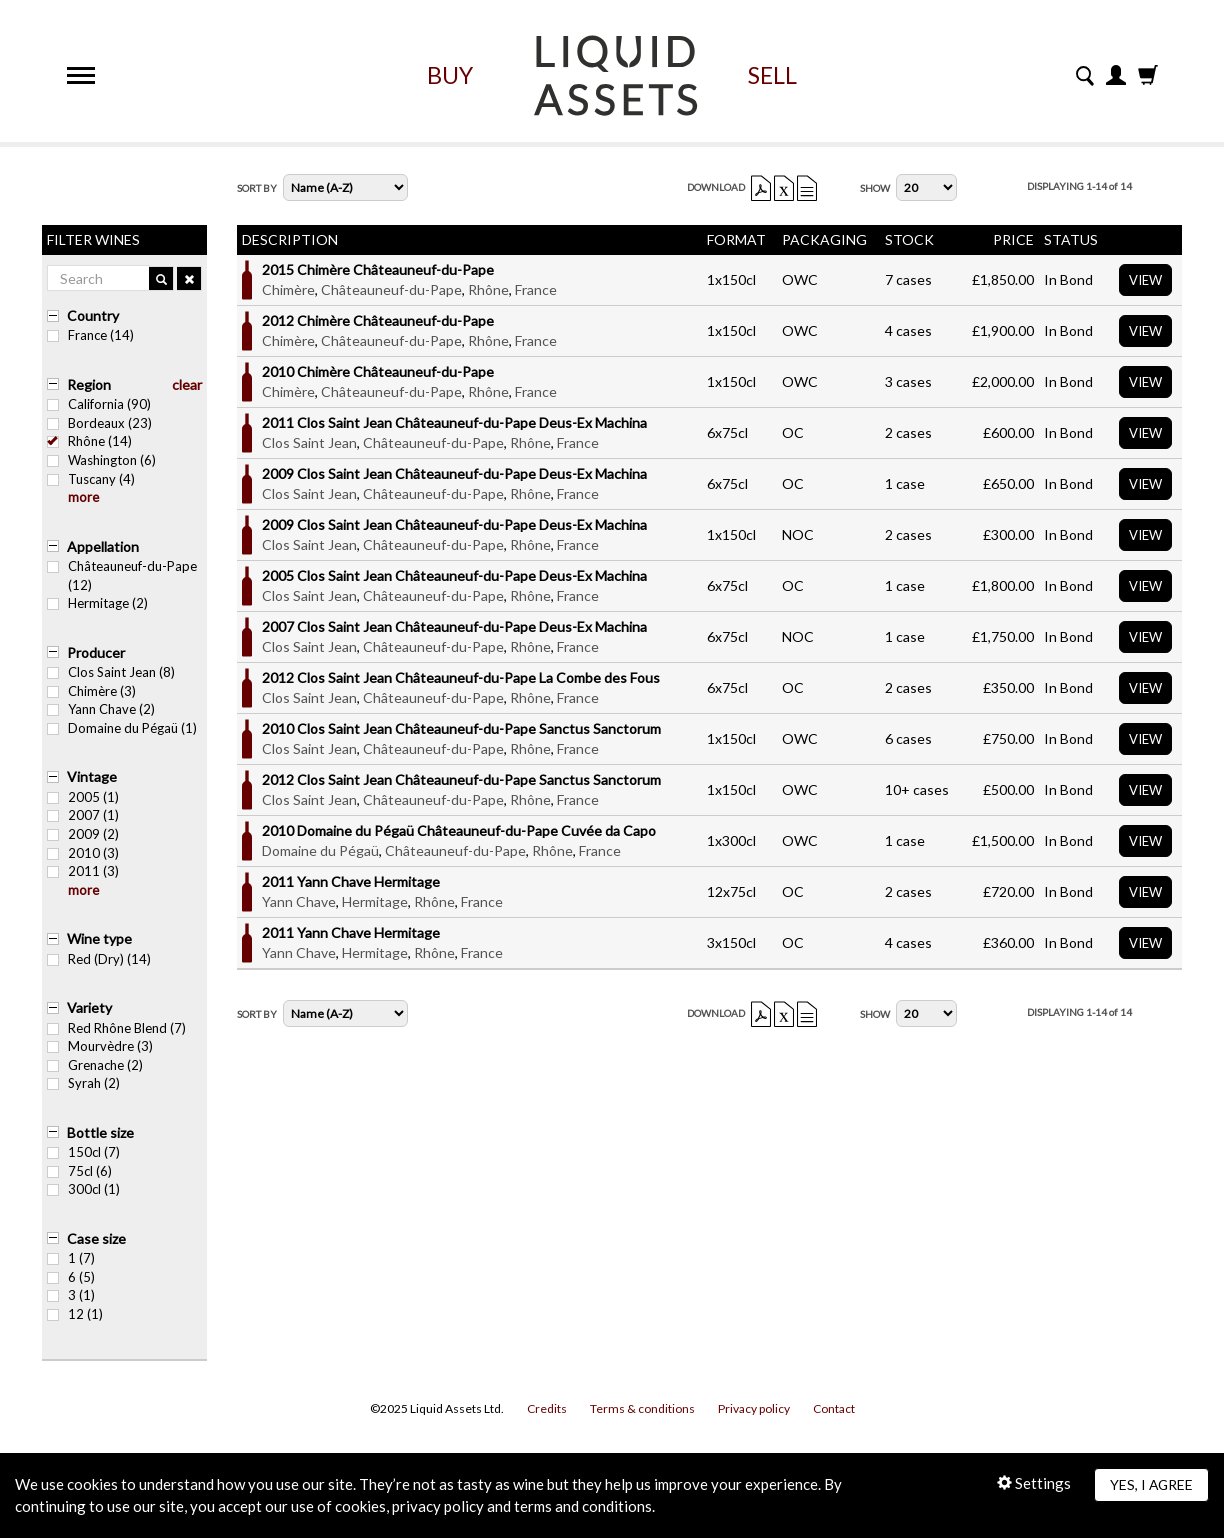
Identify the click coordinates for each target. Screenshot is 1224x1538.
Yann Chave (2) (101, 709)
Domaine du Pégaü (320, 850)
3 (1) (71, 1295)
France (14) (90, 335)
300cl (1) (83, 1189)
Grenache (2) (95, 1065)
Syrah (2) (83, 1083)
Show (875, 188)
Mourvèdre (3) (100, 1046)
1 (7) (71, 1258)
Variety (89, 1007)
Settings (1034, 1483)
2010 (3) (83, 853)
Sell (772, 75)
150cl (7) (83, 1152)
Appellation (103, 546)
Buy (450, 75)
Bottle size (100, 1132)
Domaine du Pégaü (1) (122, 728)
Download (716, 187)
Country (93, 315)
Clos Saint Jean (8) (111, 672)
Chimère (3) (91, 691)
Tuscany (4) (91, 479)
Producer (96, 652)
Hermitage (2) (97, 603)
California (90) (99, 404)
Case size (96, 1238)
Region (89, 384)
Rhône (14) (89, 441)
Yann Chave (299, 901)
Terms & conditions (642, 1408)
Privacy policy (754, 1408)
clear (187, 384)
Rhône (488, 289)
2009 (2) (83, 834)
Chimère (288, 289)
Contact (834, 1408)
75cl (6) (79, 1171)
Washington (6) (101, 460)
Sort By (257, 188)
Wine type (99, 938)
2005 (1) (83, 797)
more (83, 497)
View (1145, 280)
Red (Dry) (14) (99, 959)
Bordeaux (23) (99, 423)
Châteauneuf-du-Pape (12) (122, 575)
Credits (547, 1408)
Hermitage (375, 901)
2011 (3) (83, 871)
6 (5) (71, 1277)
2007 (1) (83, 815)
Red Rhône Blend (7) (116, 1028)
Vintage (92, 776)
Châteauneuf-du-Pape (391, 289)
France (536, 289)
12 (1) (75, 1314)
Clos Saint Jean (309, 442)
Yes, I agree (1151, 1484)
